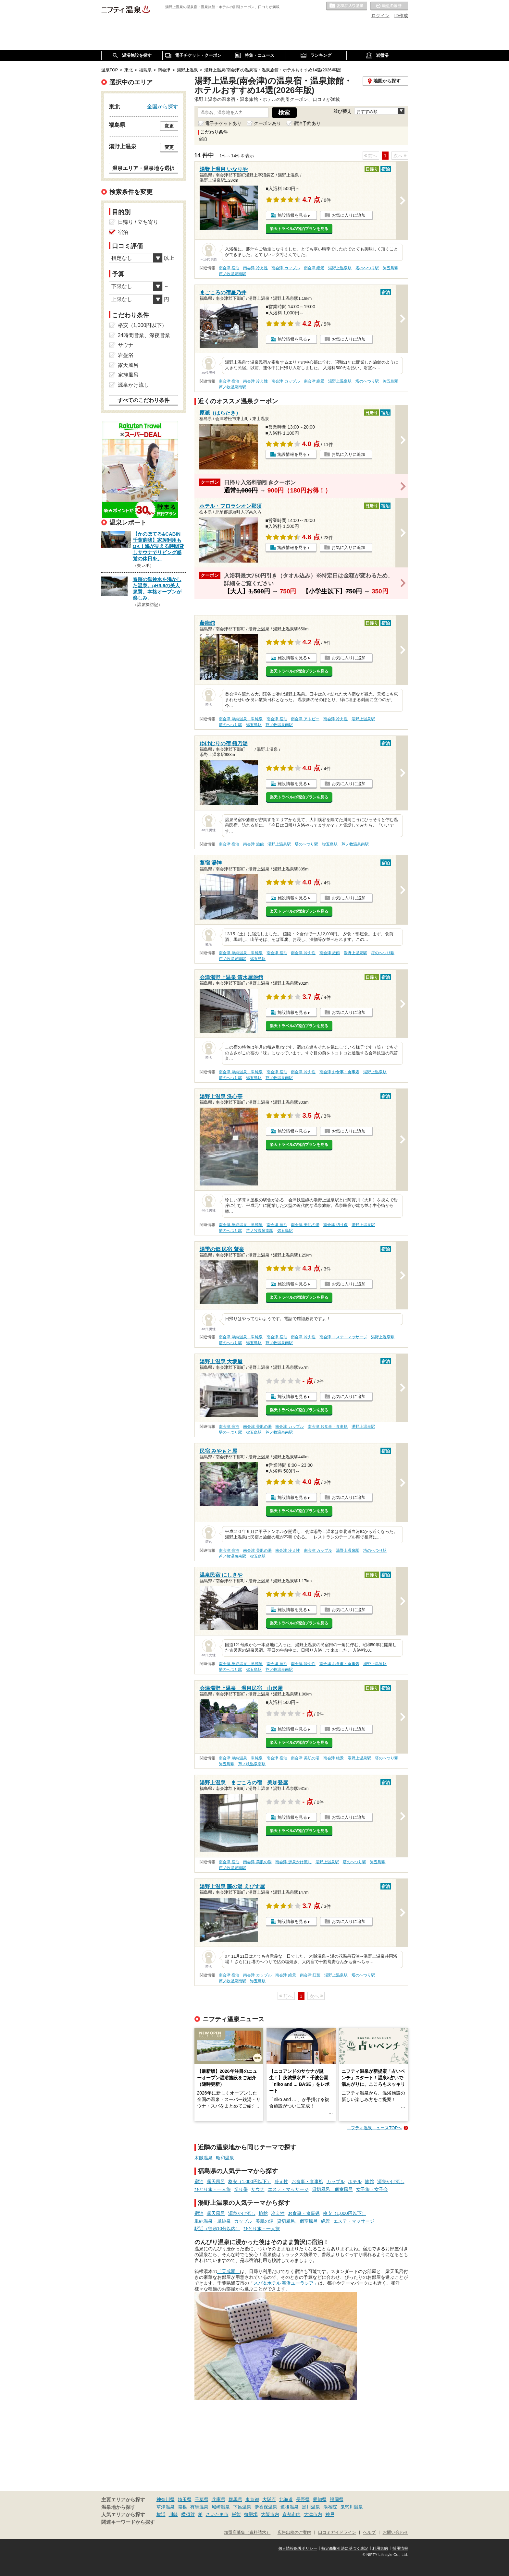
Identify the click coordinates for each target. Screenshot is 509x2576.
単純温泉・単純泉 (212, 2221)
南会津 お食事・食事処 (339, 1072)
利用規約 (380, 2548)
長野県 (303, 2499)
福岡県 (336, 2499)
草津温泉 (165, 2506)
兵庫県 (218, 2499)
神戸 (329, 2514)
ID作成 (401, 15)
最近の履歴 (389, 6)
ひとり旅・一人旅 (212, 2189)
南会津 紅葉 (310, 1975)
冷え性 (281, 2181)
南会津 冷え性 (255, 268)
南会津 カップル (285, 268)
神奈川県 (165, 2499)
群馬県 (235, 2499)
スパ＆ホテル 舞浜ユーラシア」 (286, 2283)
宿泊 (199, 2181)
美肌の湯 (264, 2221)
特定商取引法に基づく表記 (344, 2548)
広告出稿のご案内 (294, 2532)
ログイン (380, 15)
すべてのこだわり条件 (143, 400)
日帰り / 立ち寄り (138, 222)
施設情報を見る (292, 215)
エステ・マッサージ (288, 2189)
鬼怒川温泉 (351, 2506)
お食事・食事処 (307, 2181)
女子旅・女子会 (372, 2189)
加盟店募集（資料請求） (247, 2532)
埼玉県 (185, 2499)
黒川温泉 (311, 2506)
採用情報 (400, 2548)
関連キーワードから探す (128, 2522)
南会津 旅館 (253, 844)
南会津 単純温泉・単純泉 (241, 719)
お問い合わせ (395, 2532)
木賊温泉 (203, 2157)
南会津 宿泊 (229, 268)
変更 (169, 125)
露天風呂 (216, 2181)
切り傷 (241, 2189)
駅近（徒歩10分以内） (217, 2228)
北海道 (286, 2499)
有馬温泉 (199, 2506)
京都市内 (291, 2514)
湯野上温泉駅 (340, 268)
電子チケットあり (223, 123)
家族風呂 (128, 375)
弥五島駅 (390, 268)
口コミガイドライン (337, 2532)
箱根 (182, 2506)
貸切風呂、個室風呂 (332, 2189)
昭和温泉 (225, 2157)
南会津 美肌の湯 (305, 1224)
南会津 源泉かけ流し (293, 1862)
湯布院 (330, 2506)
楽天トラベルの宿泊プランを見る (299, 228)
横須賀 (188, 2514)
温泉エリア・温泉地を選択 (143, 168)
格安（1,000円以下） (249, 2181)
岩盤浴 (125, 355)
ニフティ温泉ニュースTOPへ (374, 2127)
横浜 (161, 2514)
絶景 (325, 2221)
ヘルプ (369, 2532)
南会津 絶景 (314, 268)
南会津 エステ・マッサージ (343, 1337)
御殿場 (251, 2514)
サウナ (258, 2189)
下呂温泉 (242, 2506)
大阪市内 (270, 2514)
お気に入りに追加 (349, 215)
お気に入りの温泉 (346, 6)
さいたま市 (217, 2514)
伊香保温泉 (266, 2506)
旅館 (369, 2181)
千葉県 (201, 2499)
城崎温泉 (221, 2506)
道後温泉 (289, 2506)
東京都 (252, 2499)
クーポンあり (267, 123)
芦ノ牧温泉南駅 (232, 274)
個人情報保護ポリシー (297, 2548)
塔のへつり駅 (367, 268)
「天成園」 (228, 2271)
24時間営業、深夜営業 (144, 335)
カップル (336, 2181)
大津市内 (313, 2514)
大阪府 (269, 2499)
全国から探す (162, 106)
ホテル (355, 2181)
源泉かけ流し (390, 2181)
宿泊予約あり (307, 123)
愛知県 (320, 2499)
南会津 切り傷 (335, 1224)
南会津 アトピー (305, 719)
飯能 (236, 2514)
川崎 (173, 2514)
